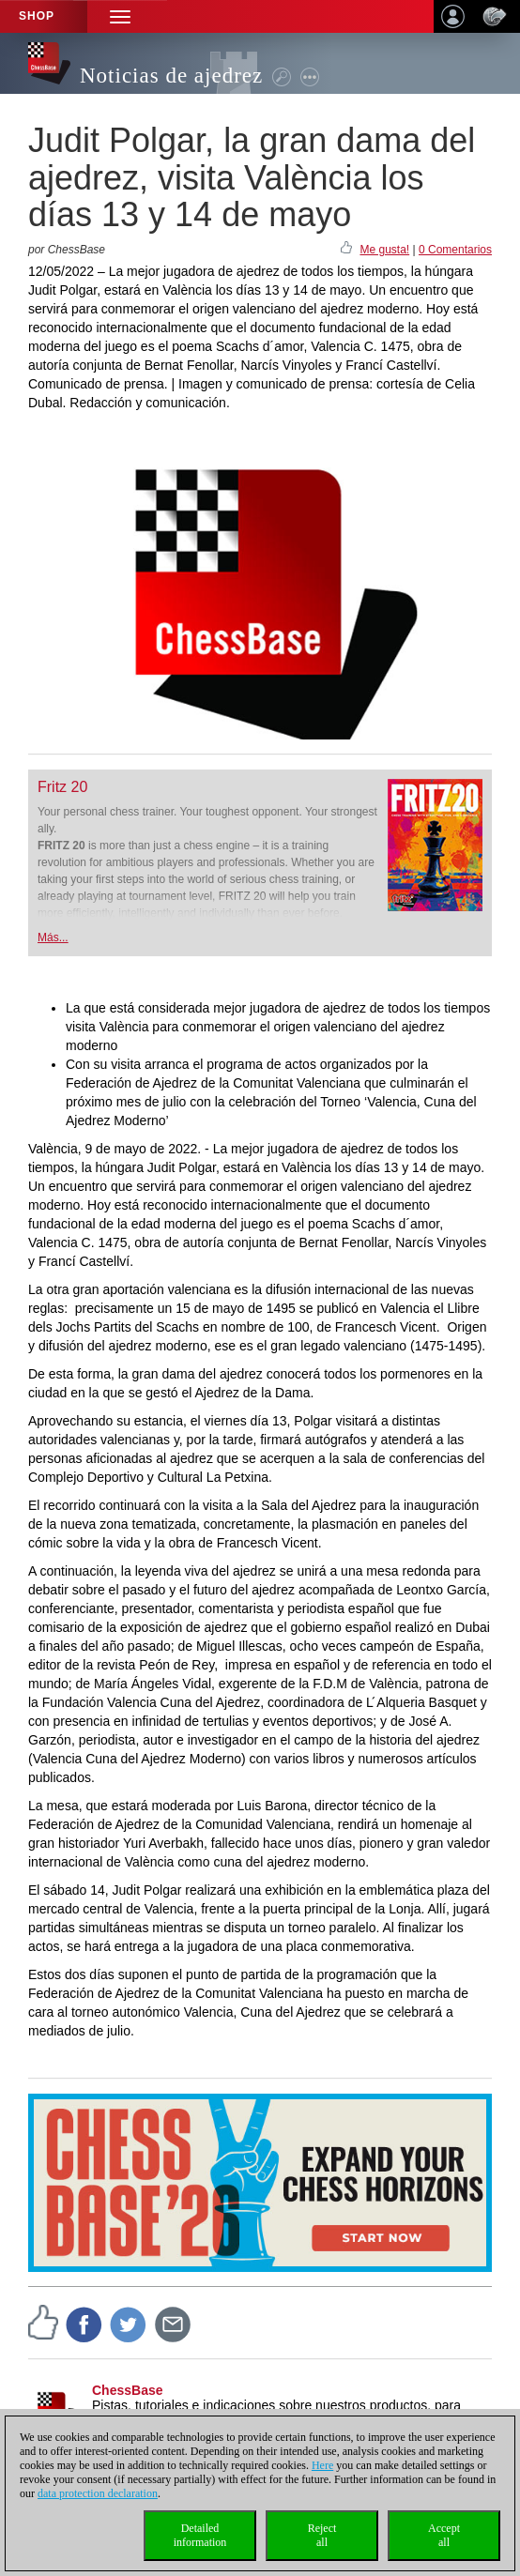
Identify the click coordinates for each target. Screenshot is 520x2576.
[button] (120, 16)
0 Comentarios (455, 249)
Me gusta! (384, 249)
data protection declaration (98, 2493)
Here (322, 2465)
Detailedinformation (200, 2535)
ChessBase (127, 2390)
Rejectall (322, 2535)
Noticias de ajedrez (171, 75)
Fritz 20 (62, 787)
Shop (36, 16)
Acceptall (444, 2535)
